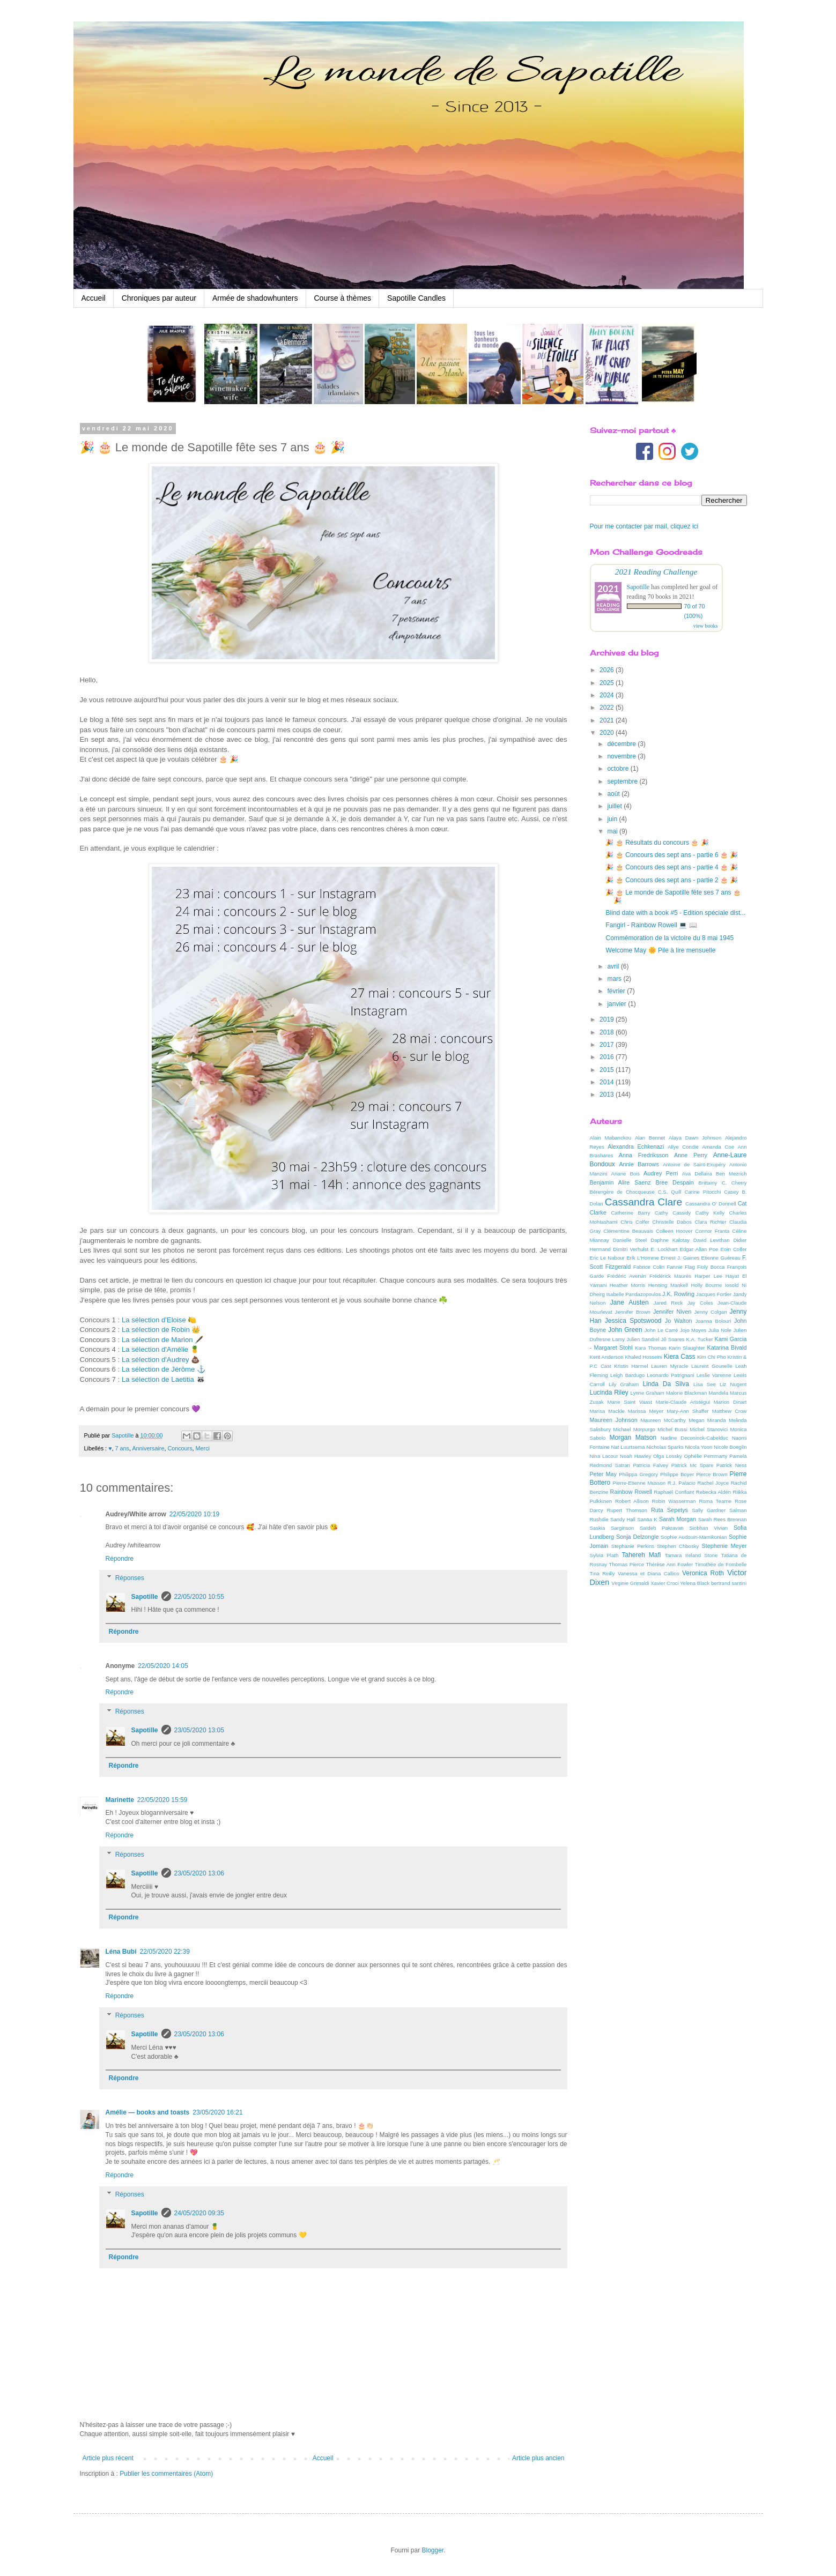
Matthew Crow (729, 1411)
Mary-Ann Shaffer (687, 1411)
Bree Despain (675, 1182)
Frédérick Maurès (670, 1276)
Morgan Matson (632, 1437)
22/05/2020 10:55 (199, 1596)
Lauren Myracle (669, 1366)
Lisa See (704, 1384)
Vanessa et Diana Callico (648, 1573)
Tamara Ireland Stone (690, 1555)
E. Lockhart (663, 1249)
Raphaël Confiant (674, 1492)
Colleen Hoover (674, 1231)
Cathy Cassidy (673, 1213)
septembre (623, 781)
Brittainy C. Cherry (723, 1183)
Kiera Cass (680, 1356)
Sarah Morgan (677, 1519)
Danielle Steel (630, 1240)
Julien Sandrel (642, 1339)
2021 (608, 720)
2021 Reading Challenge (656, 571)
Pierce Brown (711, 1474)
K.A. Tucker (699, 1339)
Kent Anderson (607, 1357)
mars (615, 978)
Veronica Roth (703, 1573)
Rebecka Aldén (713, 1492)
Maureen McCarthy (662, 1420)
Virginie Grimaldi (630, 1583)
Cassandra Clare (643, 1202)
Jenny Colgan (710, 1312)
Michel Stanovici (709, 1429)
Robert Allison (632, 1501)
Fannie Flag (680, 1267)
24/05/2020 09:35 (199, 2213)
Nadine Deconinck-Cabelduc (694, 1438)
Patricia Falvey (650, 1465)
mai (613, 831)
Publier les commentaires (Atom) (166, 2473)
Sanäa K (647, 1519)
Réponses (129, 1578)
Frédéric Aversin (626, 1276)
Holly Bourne (706, 1285)
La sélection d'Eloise (154, 1320)
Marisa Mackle (607, 1411)
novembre (622, 756)
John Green (625, 1330)
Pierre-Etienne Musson (639, 1483)
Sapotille (144, 1596)
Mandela (718, 1393)
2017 (608, 1044)
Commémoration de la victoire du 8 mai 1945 (669, 938)
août (614, 794)
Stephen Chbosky (678, 1546)
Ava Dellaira (697, 1174)
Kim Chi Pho (711, 1357)
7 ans (122, 1448)
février (617, 991)
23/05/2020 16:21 (217, 2112)
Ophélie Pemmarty (706, 1456)
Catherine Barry (630, 1213)
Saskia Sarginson (612, 1528)
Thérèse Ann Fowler (669, 1564)
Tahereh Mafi (641, 1555)
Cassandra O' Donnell (710, 1204)
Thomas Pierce (626, 1564)
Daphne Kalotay (670, 1240)
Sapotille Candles (416, 298)
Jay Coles (700, 1303)
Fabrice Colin (648, 1267)
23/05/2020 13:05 (199, 1730)
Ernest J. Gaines (680, 1258)
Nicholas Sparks (664, 1447)
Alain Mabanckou (611, 1138)
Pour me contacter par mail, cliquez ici (644, 526)
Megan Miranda (707, 1420)
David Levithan (711, 1240)
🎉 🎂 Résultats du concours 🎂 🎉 (656, 842)
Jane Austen (629, 1302)
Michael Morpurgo (634, 1429)
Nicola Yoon (699, 1447)
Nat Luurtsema (628, 1447)
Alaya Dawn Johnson (695, 1138)
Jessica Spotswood (633, 1320)
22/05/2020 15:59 (162, 1800)
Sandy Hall (622, 1519)
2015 (608, 1070)
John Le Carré (661, 1330)
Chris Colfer (634, 1222)
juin (613, 819)
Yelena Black (694, 1583)
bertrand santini (728, 1583)
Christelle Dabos (672, 1222)
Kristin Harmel (631, 1366)
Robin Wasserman (674, 1501)
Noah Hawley (635, 1456)
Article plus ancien (538, 2458)
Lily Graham (624, 1384)
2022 (608, 707)
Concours (179, 1448)
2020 (608, 732)
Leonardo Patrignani (670, 1375)
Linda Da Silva (666, 1384)
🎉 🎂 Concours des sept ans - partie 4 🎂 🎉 (671, 867)
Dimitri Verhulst (630, 1249)
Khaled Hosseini (643, 1357)
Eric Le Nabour (607, 1258)
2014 (608, 1082)
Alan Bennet (650, 1138)
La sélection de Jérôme (158, 1369)
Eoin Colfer (734, 1249)
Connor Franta (712, 1231)
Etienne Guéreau (721, 1258)
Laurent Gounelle (712, 1366)
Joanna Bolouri (713, 1321)
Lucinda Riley (609, 1392)
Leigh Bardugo (627, 1375)
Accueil (94, 298)
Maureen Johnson (614, 1420)
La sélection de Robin (156, 1330)
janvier (617, 1004)
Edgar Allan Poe (699, 1249)
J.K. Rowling (678, 1294)
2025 (608, 683)
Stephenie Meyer (723, 1546)
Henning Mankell (668, 1285)
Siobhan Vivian (708, 1528)
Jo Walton (678, 1320)
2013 (608, 1094)
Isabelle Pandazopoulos (633, 1294)
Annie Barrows (639, 1164)
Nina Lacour (604, 1456)
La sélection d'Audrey (155, 1360)
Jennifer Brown (632, 1312)
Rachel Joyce (713, 1483)
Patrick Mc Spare (692, 1465)
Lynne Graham (647, 1393)
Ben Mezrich (731, 1174)
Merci (203, 1448)
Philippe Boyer (677, 1474)
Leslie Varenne (714, 1375)
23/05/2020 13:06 (199, 1873)
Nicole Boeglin (730, 1447)
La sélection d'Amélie (155, 1349)
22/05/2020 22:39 (165, 1951)
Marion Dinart (730, 1402)
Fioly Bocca (710, 1267)
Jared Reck (668, 1303)
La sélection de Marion (157, 1340)
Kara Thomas (651, 1348)
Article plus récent (108, 2458)
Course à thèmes (343, 298)
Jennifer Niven (672, 1311)
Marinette (120, 1800)
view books (705, 626)
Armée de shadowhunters (255, 298)
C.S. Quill (670, 1192)
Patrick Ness (731, 1465)
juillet (615, 806)
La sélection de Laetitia (158, 1379)
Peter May (603, 1474)
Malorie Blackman (686, 1393)
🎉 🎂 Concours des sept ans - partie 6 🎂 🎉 (671, 855)
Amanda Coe (718, 1147)
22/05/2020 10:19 (194, 1514)
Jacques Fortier (713, 1294)
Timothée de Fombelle (721, 1564)
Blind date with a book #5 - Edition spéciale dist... (675, 913)
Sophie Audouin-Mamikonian (694, 1537)
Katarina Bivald (726, 1347)
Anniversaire (148, 1448)
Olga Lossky (667, 1456)
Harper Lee (708, 1276)
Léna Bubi (121, 1951)
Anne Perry (690, 1155)
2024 (608, 695)
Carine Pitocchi (702, 1192)
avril (613, 966)
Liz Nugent (733, 1384)
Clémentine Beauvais (628, 1231)
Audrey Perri (660, 1173)
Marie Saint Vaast (629, 1402)
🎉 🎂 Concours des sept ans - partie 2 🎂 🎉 (671, 880)
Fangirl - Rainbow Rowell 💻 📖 (651, 925)
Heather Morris (627, 1285)
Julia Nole (719, 1330)
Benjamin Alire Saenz (620, 1182)
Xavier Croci (664, 1583)
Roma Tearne (715, 1501)
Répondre (120, 1558)
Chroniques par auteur (159, 298)
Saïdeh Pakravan (662, 1528)
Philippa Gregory (638, 1474)
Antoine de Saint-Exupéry (694, 1164)
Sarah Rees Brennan (722, 1519)
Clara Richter (710, 1222)
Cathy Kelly (710, 1213)
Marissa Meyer (645, 1411)
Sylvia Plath (604, 1555)
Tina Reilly (602, 1573)
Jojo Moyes (693, 1330)
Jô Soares (673, 1339)
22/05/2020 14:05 (163, 1666)
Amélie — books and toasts (148, 2112)
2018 (608, 1032)
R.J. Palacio (682, 1483)
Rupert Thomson (626, 1510)
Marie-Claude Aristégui (683, 1402)
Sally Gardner (709, 1510)
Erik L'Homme (642, 1258)
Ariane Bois (625, 1174)
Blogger (432, 2550)
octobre (618, 768)
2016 (608, 1057)
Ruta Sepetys (669, 1510)
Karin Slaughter (687, 1348)
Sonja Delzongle (637, 1536)
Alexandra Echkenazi (636, 1146)
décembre (622, 744)
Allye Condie (683, 1147)
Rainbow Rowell (631, 1491)
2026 (608, 670)
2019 (608, 1019)
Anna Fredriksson (643, 1155)
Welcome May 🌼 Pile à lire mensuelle (660, 950)
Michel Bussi (672, 1429)
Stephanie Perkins (632, 1546)
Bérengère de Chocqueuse (622, 1192)
